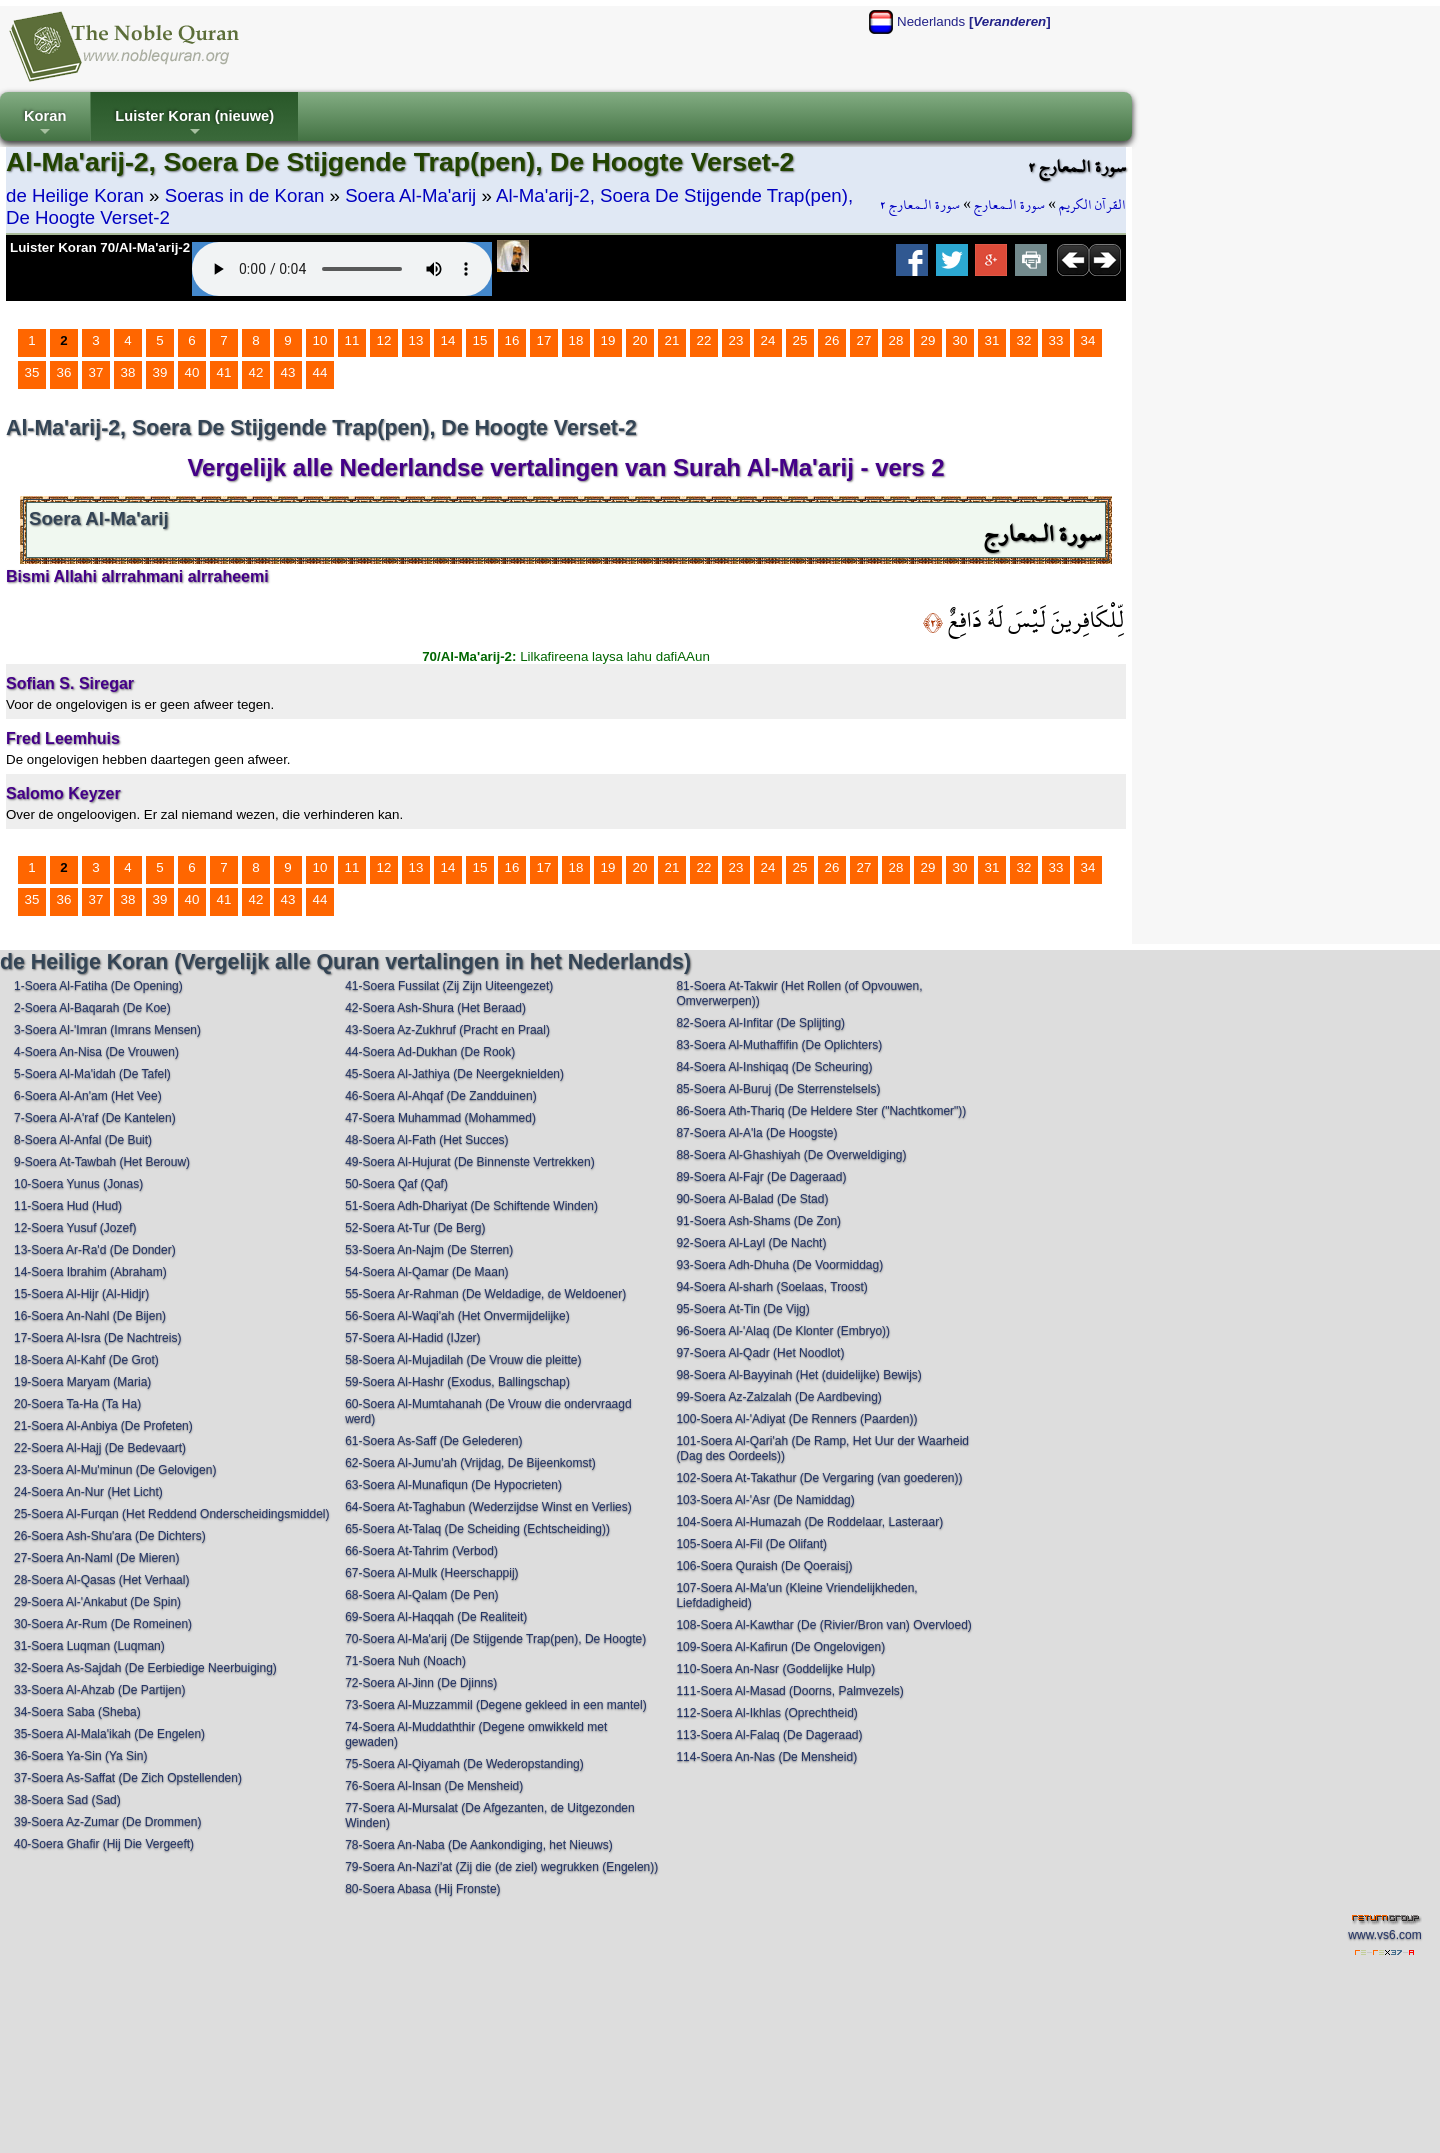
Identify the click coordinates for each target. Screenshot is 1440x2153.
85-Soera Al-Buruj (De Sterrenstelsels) (778, 1089)
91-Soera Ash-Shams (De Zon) (758, 1221)
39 (160, 372)
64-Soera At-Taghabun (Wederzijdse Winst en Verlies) (488, 1507)
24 (768, 340)
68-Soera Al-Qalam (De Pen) (421, 1595)
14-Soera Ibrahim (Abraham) (90, 1272)
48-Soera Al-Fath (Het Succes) (426, 1140)
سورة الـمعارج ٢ (920, 205)
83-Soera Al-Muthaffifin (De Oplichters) (779, 1045)
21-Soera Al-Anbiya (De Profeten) (103, 1426)
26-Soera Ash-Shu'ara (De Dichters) (110, 1536)
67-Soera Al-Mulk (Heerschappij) (431, 1573)
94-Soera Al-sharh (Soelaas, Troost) (771, 1287)
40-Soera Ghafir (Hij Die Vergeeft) (104, 1844)
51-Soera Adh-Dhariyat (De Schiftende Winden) (471, 1206)
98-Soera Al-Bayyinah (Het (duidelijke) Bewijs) (798, 1375)
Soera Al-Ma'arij (410, 195)
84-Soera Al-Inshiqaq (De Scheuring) (774, 1067)
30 (960, 340)
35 (32, 372)
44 (320, 372)
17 (544, 340)
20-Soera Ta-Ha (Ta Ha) (77, 1404)
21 (672, 340)
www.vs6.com (1384, 1935)
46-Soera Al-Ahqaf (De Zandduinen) (440, 1096)
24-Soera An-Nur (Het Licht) (88, 1492)
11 (352, 340)
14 (448, 340)
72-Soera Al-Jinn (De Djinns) (421, 1683)
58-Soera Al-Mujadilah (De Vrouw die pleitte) (463, 1360)
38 (128, 372)
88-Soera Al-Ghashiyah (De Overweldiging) (791, 1155)
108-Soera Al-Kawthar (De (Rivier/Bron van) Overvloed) (823, 1625)
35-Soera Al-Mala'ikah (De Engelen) (109, 1734)
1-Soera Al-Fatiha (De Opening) (98, 986)
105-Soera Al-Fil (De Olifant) (751, 1544)
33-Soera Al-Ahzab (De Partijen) (99, 1690)
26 (832, 340)
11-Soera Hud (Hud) (68, 1206)
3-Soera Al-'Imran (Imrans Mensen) (107, 1030)
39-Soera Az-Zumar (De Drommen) (107, 1822)
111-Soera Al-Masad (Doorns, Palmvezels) (789, 1691)
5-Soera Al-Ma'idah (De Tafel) (92, 1074)
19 (608, 340)
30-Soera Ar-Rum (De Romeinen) (103, 1624)
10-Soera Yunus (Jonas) (78, 1184)
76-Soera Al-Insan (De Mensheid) (434, 1786)
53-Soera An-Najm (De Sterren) (429, 1250)
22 (704, 340)
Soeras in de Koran (245, 195)
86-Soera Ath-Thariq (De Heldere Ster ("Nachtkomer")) (821, 1111)
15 (480, 340)
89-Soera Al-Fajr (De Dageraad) (761, 1177)
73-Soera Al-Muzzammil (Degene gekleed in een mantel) (495, 1705)
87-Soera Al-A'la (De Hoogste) (756, 1133)
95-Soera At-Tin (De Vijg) (742, 1309)
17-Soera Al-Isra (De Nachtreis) (97, 1338)
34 (1088, 340)
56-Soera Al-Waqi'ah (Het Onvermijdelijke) (457, 1316)
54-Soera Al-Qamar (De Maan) (426, 1272)
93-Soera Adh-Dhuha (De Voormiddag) (779, 1265)
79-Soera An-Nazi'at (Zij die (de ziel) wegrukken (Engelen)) (501, 1867)
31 (992, 340)
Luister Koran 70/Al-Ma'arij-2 (100, 247)
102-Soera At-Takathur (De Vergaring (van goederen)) (819, 1478)
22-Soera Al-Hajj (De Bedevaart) (100, 1448)
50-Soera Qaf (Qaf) (396, 1184)
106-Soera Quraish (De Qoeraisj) (764, 1566)
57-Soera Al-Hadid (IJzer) (412, 1338)
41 (224, 372)
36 (64, 372)
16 (512, 340)
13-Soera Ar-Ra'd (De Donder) (95, 1250)
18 (576, 340)
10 (320, 340)
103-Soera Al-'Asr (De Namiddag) (765, 1500)
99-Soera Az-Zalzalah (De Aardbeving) (778, 1397)
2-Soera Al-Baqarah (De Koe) (92, 1008)
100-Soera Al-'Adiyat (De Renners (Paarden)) (796, 1419)
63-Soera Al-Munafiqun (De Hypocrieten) (453, 1485)
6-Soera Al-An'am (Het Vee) (88, 1096)
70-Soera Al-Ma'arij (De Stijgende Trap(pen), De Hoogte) (495, 1639)
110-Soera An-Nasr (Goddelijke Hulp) (775, 1669)
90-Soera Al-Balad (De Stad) (752, 1199)
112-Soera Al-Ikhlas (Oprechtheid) (766, 1713)
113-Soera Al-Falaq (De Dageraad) (769, 1735)
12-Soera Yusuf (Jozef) (75, 1228)
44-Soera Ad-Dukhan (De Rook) (430, 1052)
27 (864, 340)
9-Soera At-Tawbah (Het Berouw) (102, 1162)
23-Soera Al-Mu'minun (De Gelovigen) (115, 1470)
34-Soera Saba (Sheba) (77, 1712)
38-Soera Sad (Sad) (67, 1800)
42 (256, 372)
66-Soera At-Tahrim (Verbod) (421, 1551)
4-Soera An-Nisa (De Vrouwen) (96, 1052)
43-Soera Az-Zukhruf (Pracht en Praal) (447, 1030)
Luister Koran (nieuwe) (194, 124)
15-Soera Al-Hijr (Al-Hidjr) (81, 1294)
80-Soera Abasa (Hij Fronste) (422, 1889)
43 (288, 372)
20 (640, 340)
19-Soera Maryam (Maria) (82, 1382)
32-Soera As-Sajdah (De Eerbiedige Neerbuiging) (145, 1668)
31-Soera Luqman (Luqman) (89, 1646)
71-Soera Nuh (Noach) (405, 1661)
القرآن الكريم (1092, 205)
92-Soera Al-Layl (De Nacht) (751, 1243)
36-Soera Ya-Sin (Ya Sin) (80, 1756)
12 (384, 340)
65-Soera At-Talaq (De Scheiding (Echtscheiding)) (477, 1529)
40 (192, 372)
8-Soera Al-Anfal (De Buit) (83, 1140)
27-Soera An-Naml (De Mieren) (96, 1558)
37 (96, 372)
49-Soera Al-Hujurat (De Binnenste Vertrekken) (469, 1162)
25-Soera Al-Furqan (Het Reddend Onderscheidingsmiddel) (172, 1514)
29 (928, 340)
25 (800, 340)
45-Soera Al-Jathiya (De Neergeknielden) (454, 1074)
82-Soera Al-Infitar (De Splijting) (760, 1023)
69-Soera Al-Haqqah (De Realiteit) (436, 1617)
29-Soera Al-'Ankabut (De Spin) (97, 1602)
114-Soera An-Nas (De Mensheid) (766, 1757)
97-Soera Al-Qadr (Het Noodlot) (760, 1353)
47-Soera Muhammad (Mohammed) (440, 1118)
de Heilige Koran (75, 195)
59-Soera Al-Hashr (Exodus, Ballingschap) (457, 1382)
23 (736, 340)
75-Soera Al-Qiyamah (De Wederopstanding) (464, 1764)
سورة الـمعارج (1009, 205)
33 (1056, 340)
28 (896, 340)
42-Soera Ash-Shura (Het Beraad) (435, 1008)
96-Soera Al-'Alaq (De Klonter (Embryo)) (783, 1331)
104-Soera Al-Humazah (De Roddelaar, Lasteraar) (809, 1522)
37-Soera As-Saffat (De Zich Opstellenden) (128, 1778)
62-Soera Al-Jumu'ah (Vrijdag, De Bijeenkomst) (470, 1463)
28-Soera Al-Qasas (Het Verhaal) (101, 1580)
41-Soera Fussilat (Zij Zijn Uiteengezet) (449, 986)
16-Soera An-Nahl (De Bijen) (90, 1316)
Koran (45, 124)
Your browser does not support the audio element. (342, 269)
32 (1024, 340)
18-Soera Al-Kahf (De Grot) (86, 1360)
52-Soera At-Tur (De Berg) (415, 1228)
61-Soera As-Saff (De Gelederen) (433, 1441)
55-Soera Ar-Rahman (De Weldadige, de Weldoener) (485, 1294)
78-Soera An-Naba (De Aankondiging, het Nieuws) (479, 1845)
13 (416, 340)
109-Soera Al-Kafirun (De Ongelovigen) (780, 1647)
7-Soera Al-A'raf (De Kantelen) (95, 1118)
